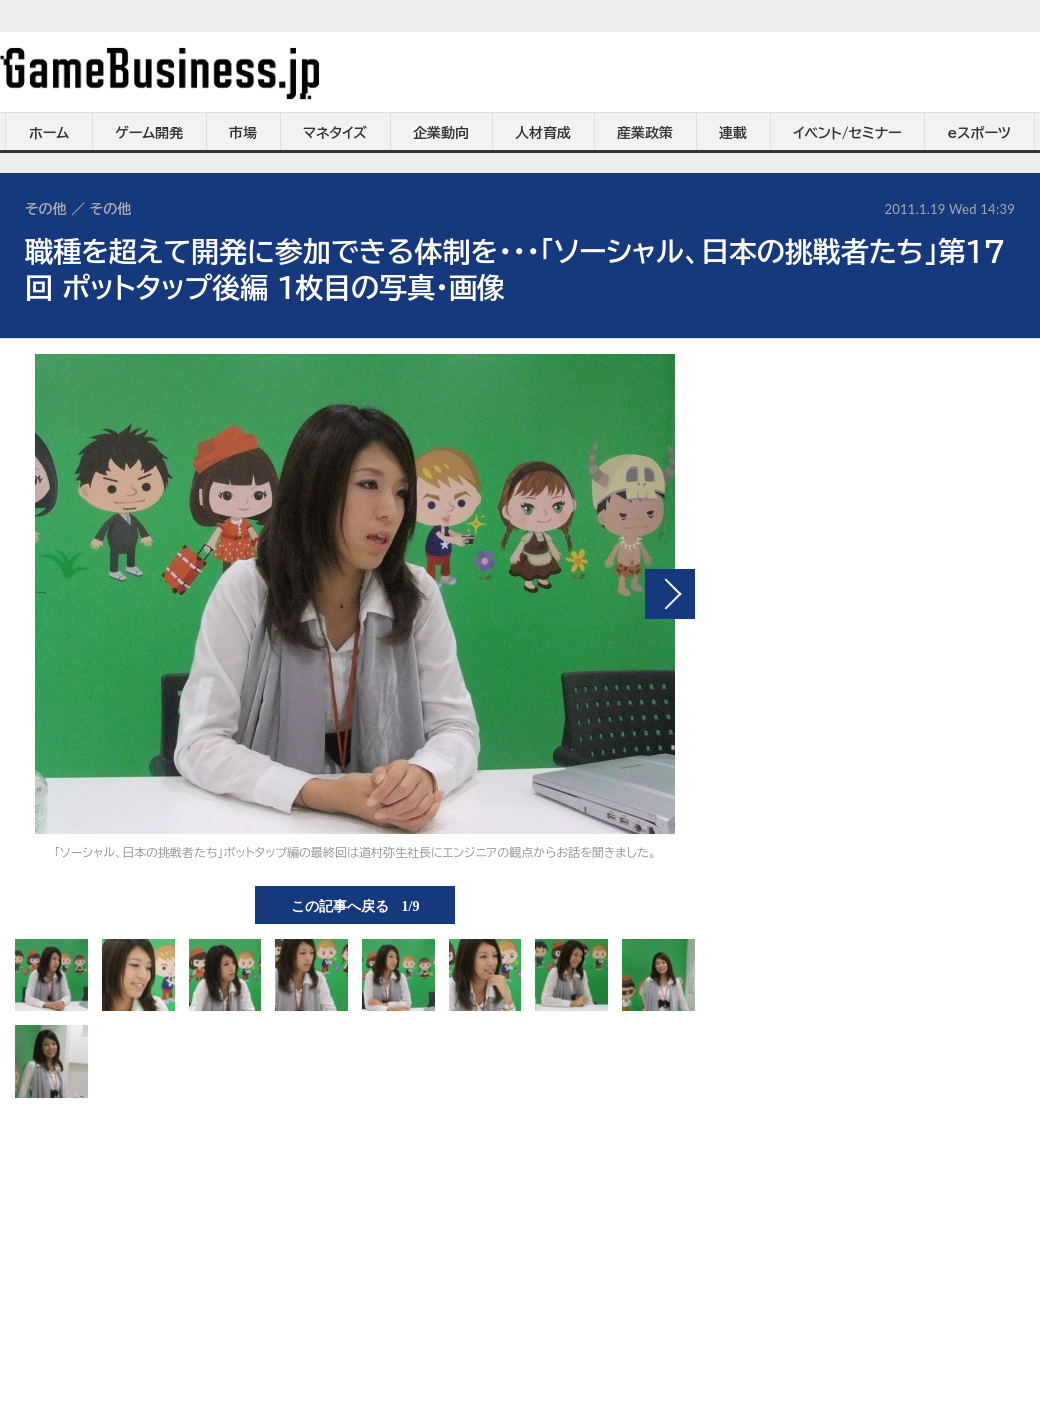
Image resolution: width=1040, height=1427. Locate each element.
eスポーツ (979, 133)
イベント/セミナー (847, 133)
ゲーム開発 (149, 133)
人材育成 (543, 133)
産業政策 (645, 133)
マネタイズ (335, 133)
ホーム (49, 133)
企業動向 (441, 133)
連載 (733, 133)
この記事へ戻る (355, 905)
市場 (243, 133)
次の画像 (670, 594)
